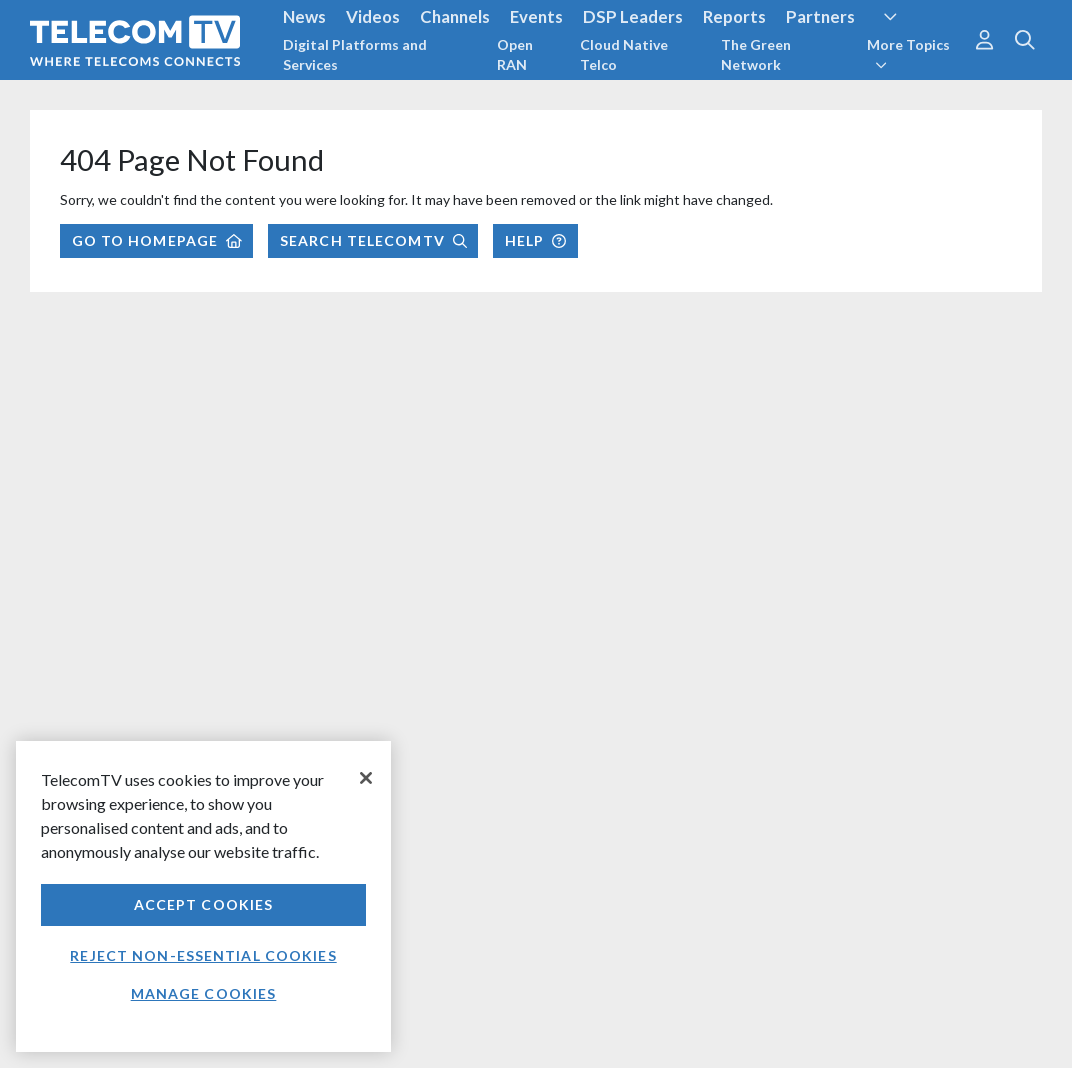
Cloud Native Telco (624, 54)
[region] (203, 896)
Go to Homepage (157, 240)
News (304, 16)
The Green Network (756, 54)
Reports (734, 16)
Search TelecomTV (373, 240)
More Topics (908, 54)
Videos (373, 16)
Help (535, 240)
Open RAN (515, 54)
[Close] (366, 778)
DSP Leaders (633, 16)
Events (536, 16)
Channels (455, 16)
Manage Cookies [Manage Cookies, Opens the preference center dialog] (204, 993)
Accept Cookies (204, 904)
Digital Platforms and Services (355, 54)
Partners (820, 16)
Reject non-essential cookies (203, 955)
